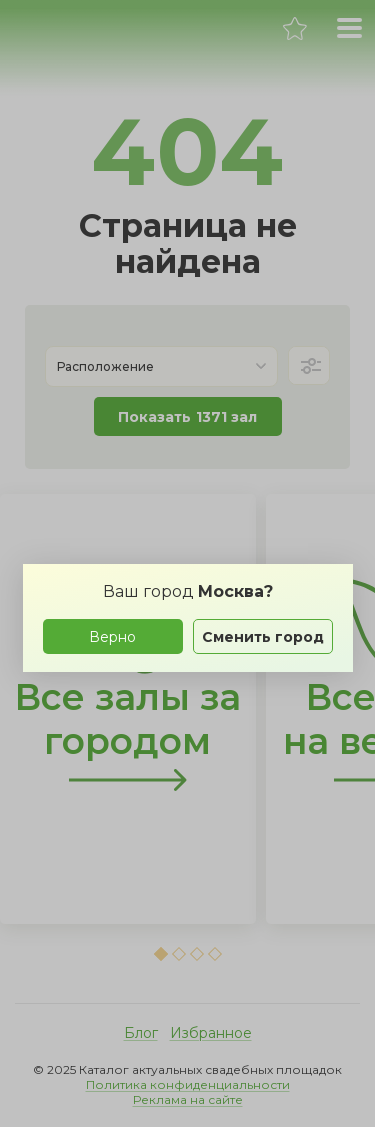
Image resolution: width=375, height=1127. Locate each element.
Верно (112, 637)
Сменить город (263, 637)
